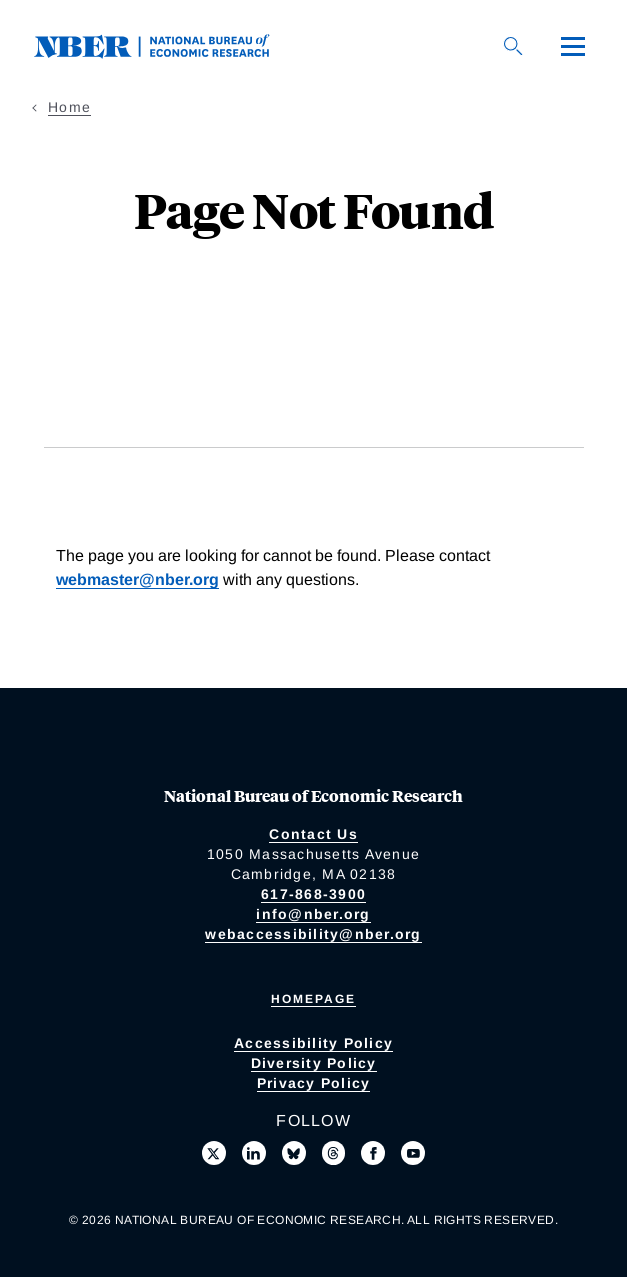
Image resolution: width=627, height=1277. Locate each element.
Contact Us (313, 834)
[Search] (513, 46)
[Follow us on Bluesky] (294, 1153)
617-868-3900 (313, 894)
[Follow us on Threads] (334, 1153)
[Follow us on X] (214, 1153)
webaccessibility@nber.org (313, 934)
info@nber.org (313, 914)
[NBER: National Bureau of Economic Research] (168, 44)
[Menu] (573, 46)
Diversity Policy (314, 1063)
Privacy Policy (314, 1083)
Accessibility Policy (313, 1043)
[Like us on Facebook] (373, 1153)
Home (69, 107)
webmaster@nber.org (137, 579)
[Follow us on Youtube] (413, 1153)
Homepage (313, 999)
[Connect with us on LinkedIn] (254, 1153)
